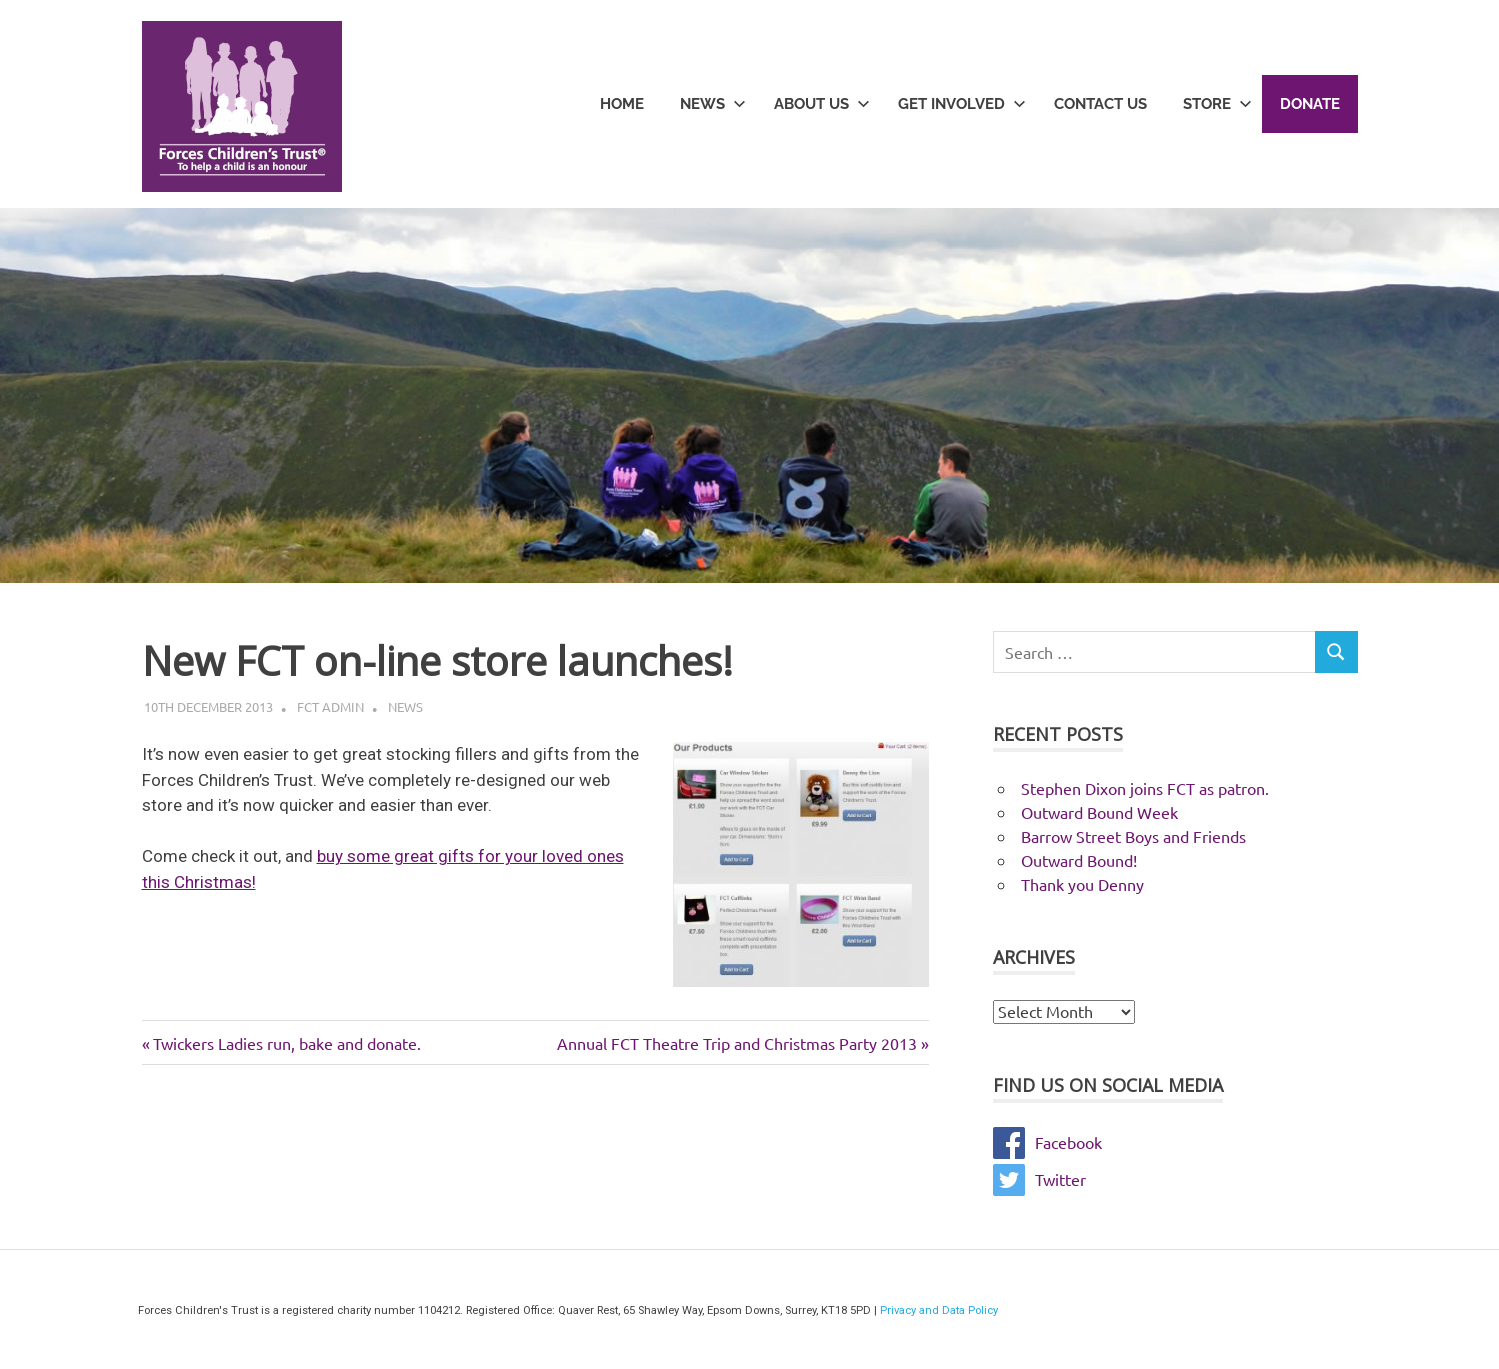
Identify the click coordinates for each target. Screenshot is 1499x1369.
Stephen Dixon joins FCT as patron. (1145, 788)
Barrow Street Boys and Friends (1133, 836)
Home (622, 104)
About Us (822, 104)
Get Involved (962, 104)
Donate (1310, 104)
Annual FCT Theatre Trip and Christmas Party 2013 (737, 1043)
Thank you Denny (1082, 884)
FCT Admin (330, 706)
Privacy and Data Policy (939, 1310)
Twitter (1039, 1179)
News (713, 104)
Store (1217, 104)
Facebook (1047, 1142)
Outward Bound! (1079, 860)
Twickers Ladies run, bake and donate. (286, 1043)
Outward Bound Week (1099, 812)
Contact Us (1100, 104)
